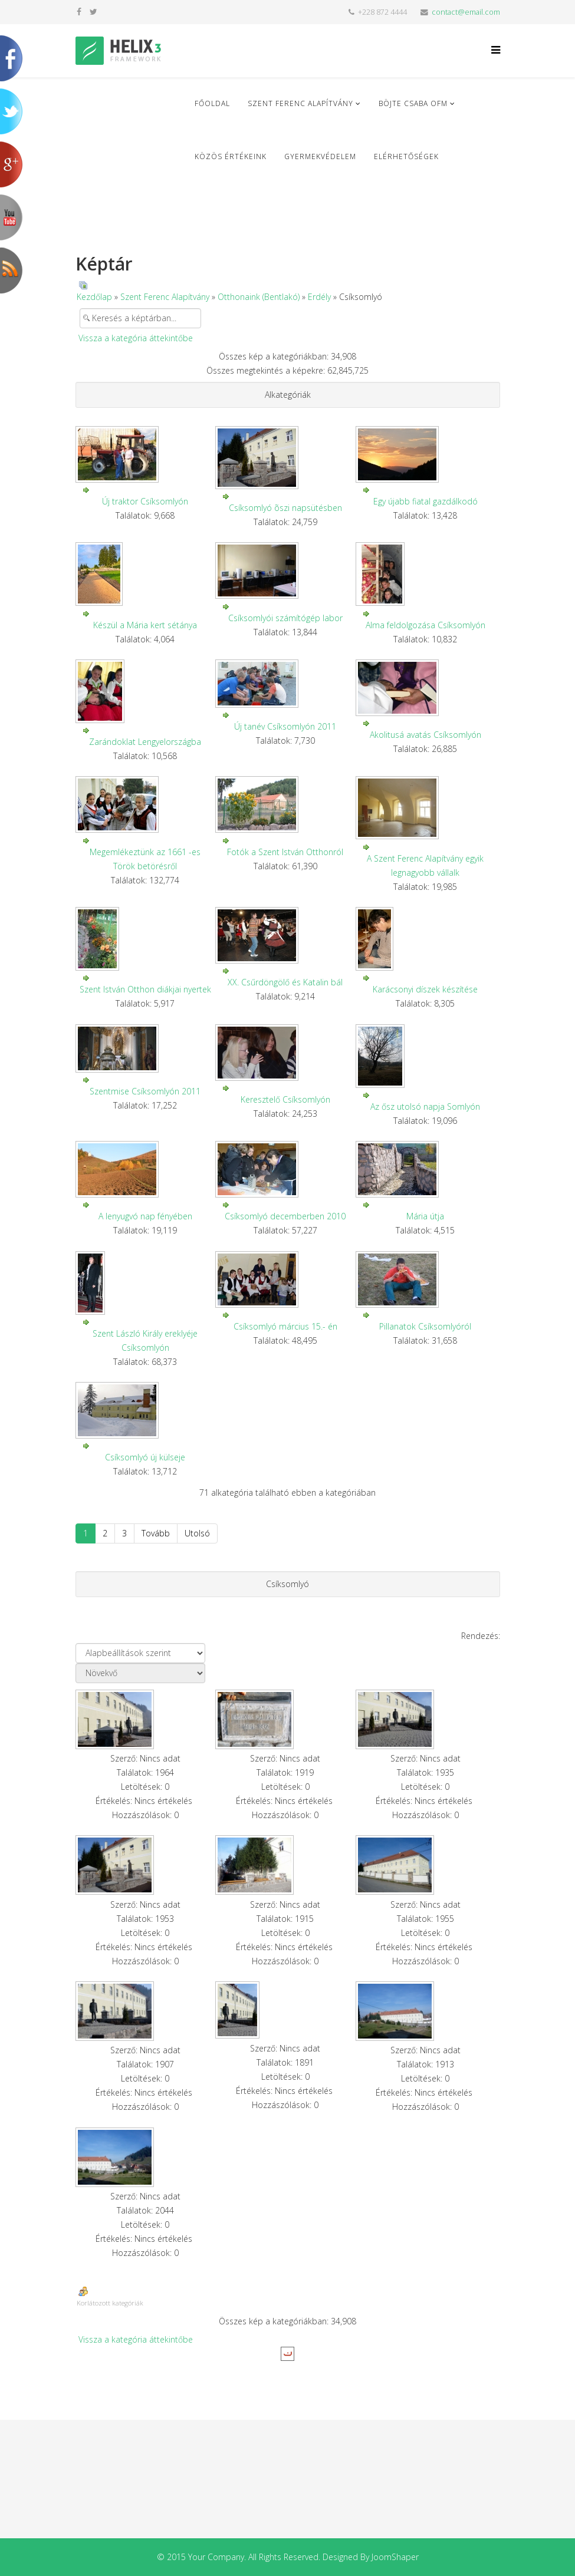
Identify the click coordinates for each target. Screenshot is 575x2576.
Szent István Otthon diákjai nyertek (145, 989)
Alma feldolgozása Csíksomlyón (425, 625)
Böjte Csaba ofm (413, 103)
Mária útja (425, 1216)
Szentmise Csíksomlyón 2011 (145, 1091)
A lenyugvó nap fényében (145, 1216)
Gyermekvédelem (320, 156)
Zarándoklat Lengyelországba (145, 741)
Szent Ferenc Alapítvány (300, 103)
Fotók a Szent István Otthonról (285, 851)
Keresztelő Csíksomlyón (285, 1099)
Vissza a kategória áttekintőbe (135, 338)
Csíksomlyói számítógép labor (285, 618)
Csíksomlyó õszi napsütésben (285, 507)
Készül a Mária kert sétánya (145, 625)
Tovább (156, 1533)
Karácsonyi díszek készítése (425, 989)
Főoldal (212, 103)
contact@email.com (466, 12)
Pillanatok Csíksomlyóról (425, 1326)
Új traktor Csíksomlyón (145, 501)
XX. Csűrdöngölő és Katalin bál (285, 982)
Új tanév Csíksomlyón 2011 (285, 726)
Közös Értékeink (231, 156)
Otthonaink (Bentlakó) (259, 296)
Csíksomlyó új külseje (145, 1457)
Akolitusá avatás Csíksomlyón (425, 734)
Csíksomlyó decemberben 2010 (285, 1216)
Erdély (319, 296)
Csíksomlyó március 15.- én (285, 1326)
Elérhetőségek (406, 156)
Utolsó (197, 1533)
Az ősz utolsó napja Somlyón (425, 1106)
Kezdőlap (94, 296)
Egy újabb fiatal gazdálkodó (425, 501)
